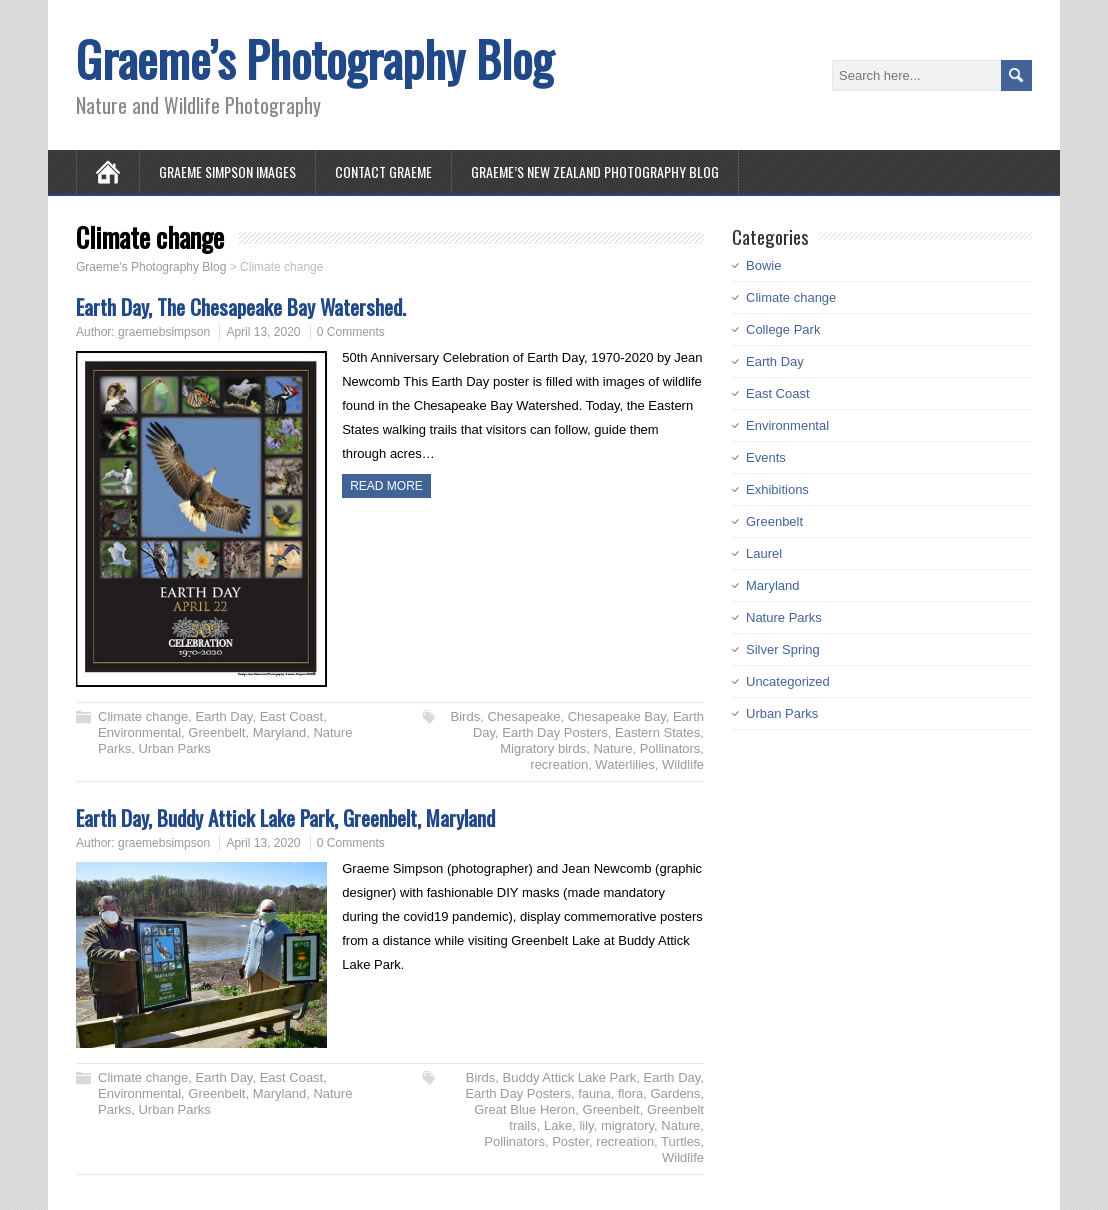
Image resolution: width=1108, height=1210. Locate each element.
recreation (559, 764)
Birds (466, 716)
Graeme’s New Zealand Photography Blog (595, 171)
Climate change (143, 716)
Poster (570, 1141)
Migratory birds (543, 748)
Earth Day (224, 716)
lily (586, 1125)
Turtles (680, 1141)
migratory (627, 1125)
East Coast (292, 716)
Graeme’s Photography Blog (314, 58)
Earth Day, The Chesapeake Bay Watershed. (241, 306)
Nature (612, 748)
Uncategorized (788, 681)
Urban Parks (174, 748)
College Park (783, 329)
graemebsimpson (164, 332)
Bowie (763, 265)
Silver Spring (783, 649)
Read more (386, 486)
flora (630, 1093)
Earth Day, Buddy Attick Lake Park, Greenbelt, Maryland (285, 817)
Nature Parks (784, 617)
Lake (558, 1125)
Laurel (764, 553)
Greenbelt (216, 732)
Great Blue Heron (524, 1109)
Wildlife (683, 764)
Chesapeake (523, 716)
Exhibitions (777, 489)
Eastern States (657, 732)
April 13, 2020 (263, 332)
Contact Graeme (383, 171)
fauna (594, 1093)
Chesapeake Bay (617, 716)
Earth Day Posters (555, 732)
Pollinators (670, 748)
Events (766, 457)
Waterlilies (624, 764)
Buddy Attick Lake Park (570, 1077)
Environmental (139, 732)
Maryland (279, 732)
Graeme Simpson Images (227, 171)
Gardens (675, 1093)
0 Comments (351, 332)
